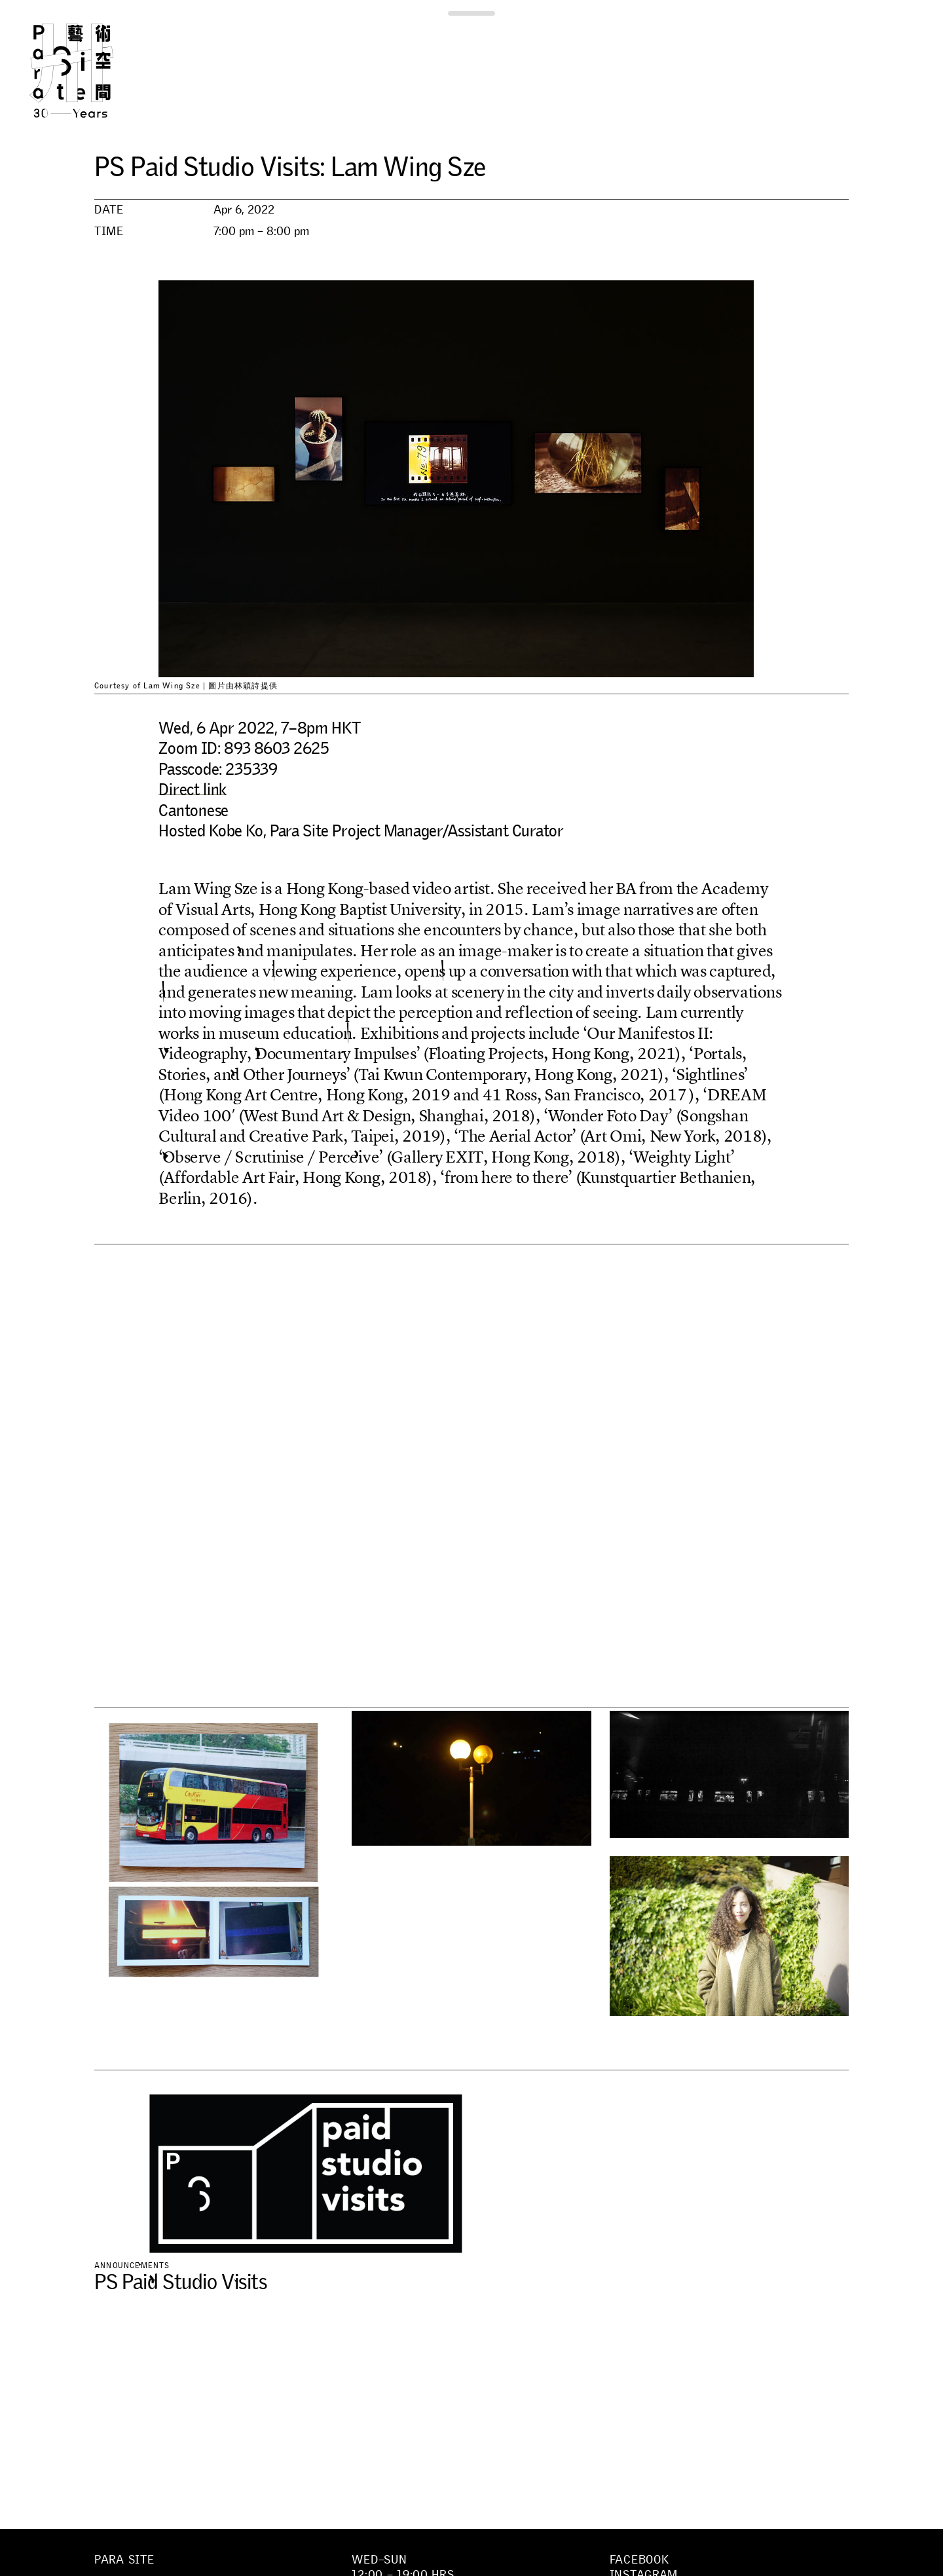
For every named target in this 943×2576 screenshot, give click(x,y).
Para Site (93, 71)
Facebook (639, 2559)
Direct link (192, 789)
